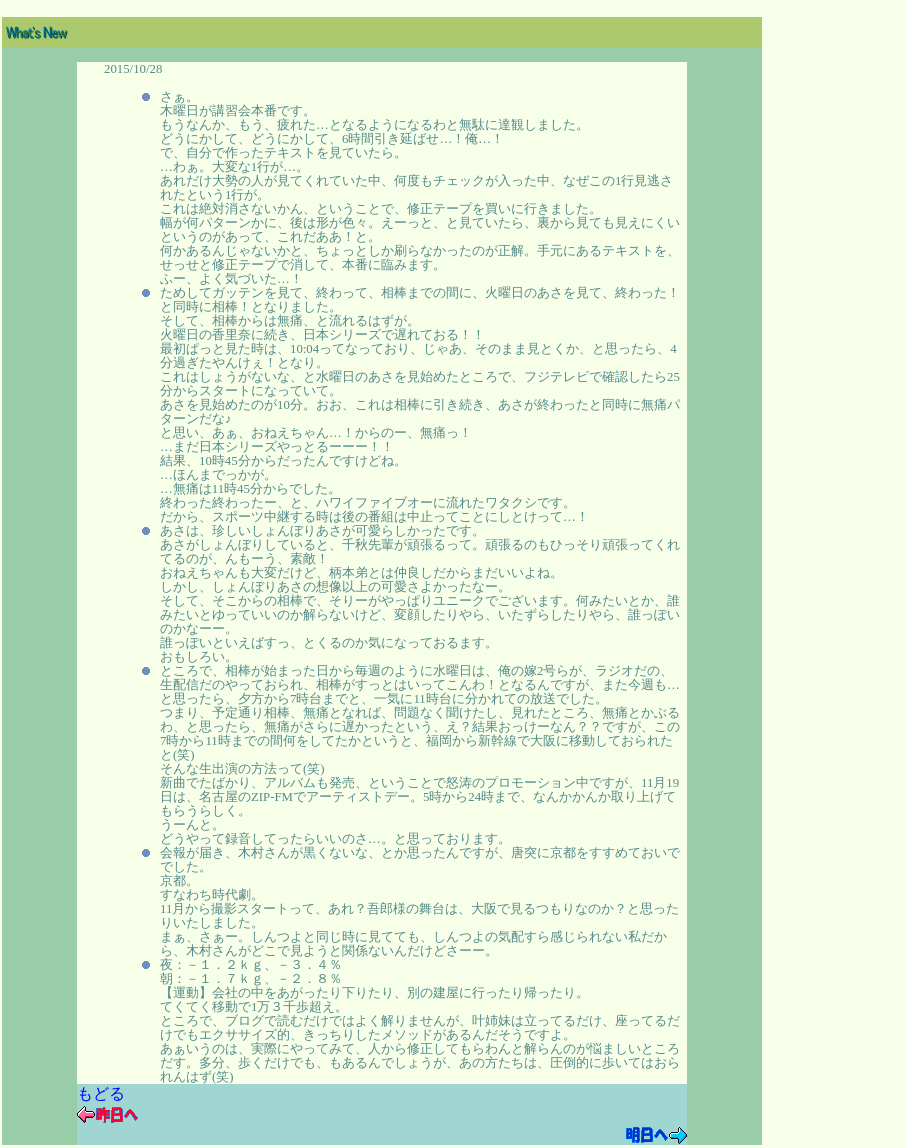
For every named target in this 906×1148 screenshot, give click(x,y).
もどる (101, 1093)
